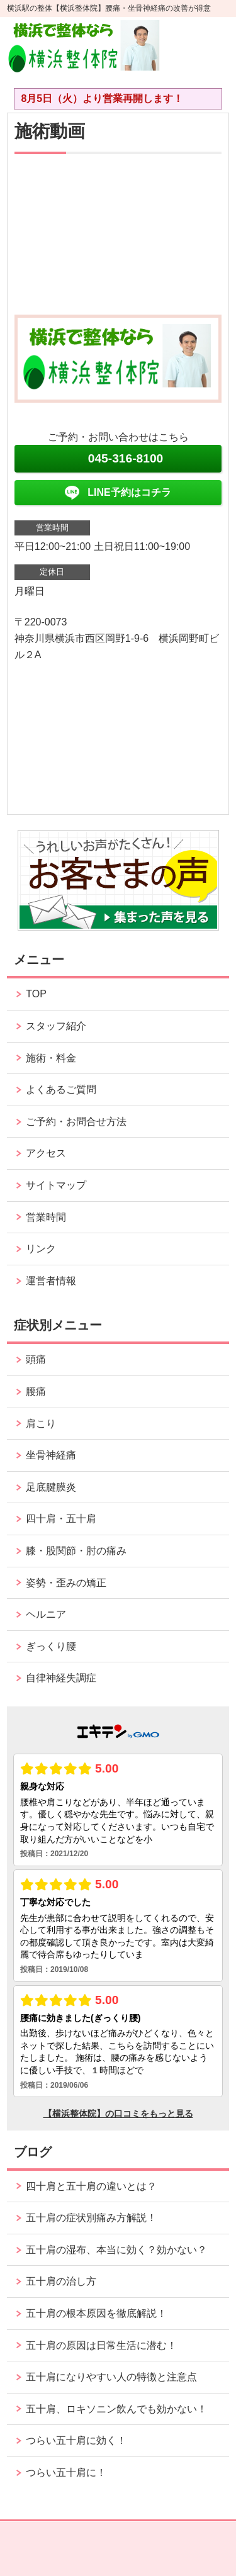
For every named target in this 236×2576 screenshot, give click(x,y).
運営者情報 (51, 1280)
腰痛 (36, 1391)
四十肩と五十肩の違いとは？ (91, 2186)
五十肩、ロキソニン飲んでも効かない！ (116, 2409)
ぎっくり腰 (51, 1646)
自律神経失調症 (61, 1677)
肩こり (41, 1423)
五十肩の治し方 (61, 2281)
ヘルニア (46, 1614)
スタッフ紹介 (56, 1026)
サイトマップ (56, 1185)
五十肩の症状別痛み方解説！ (91, 2217)
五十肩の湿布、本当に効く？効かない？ (116, 2249)
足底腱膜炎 (51, 1487)
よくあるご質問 (61, 1089)
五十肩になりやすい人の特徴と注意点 (111, 2377)
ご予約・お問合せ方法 (76, 1121)
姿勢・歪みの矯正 (66, 1582)
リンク (41, 1248)
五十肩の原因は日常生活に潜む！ (101, 2345)
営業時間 (46, 1217)
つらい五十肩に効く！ (76, 2440)
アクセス (46, 1153)
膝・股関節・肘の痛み (76, 1550)
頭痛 (36, 1359)
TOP (36, 993)
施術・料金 (51, 1058)
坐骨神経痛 (51, 1455)
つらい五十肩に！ (66, 2472)
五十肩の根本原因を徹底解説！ (96, 2313)
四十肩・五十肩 (61, 1518)
